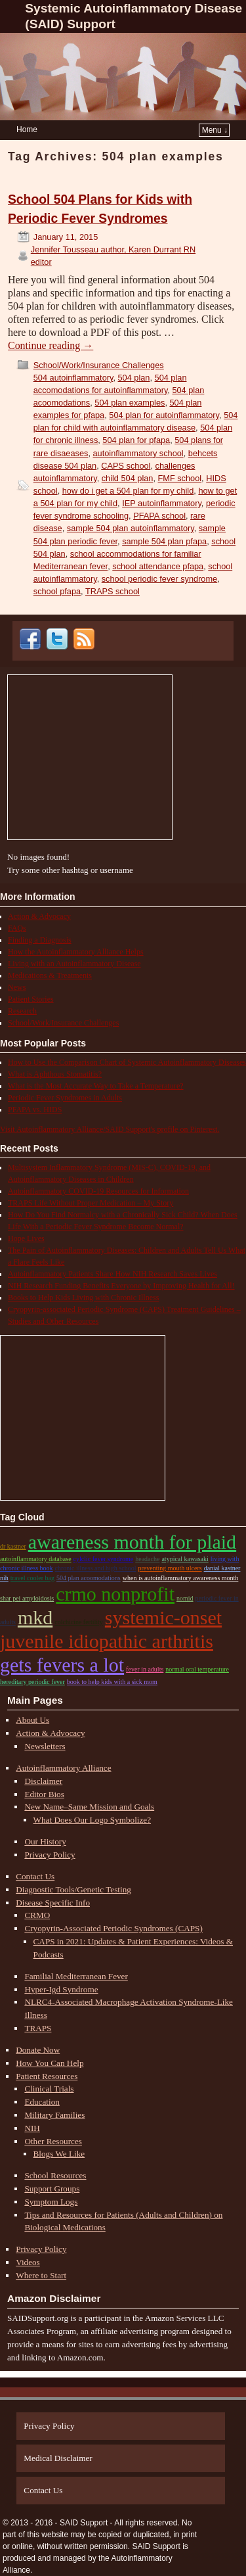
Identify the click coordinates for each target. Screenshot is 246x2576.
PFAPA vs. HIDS (35, 1109)
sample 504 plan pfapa (164, 541)
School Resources (55, 2175)
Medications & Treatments (50, 975)
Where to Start (41, 2275)
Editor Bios (44, 1794)
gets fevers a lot (62, 1664)
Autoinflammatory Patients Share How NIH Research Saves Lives (112, 1273)
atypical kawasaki (184, 1558)
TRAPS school (112, 591)
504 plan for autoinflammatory (164, 415)
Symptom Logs (50, 2202)
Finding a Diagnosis (40, 940)
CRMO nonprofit (115, 1593)
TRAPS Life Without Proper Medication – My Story (90, 1202)
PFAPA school (159, 516)
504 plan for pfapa (136, 440)
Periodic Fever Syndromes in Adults (65, 1097)
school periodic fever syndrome (159, 579)
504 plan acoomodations (88, 1577)
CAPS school (125, 466)
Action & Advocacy (39, 916)
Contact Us (35, 1876)
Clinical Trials (48, 2089)
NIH (31, 2128)
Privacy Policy (49, 1855)
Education (41, 2102)
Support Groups (51, 2188)
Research (22, 1011)
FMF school (180, 478)
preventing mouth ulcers (169, 1568)
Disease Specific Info (53, 1903)
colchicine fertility (78, 1622)
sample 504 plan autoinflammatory (130, 528)
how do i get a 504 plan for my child (128, 491)
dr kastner (13, 1546)
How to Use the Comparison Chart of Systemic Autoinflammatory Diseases (127, 1062)
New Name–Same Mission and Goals (89, 1807)
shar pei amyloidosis (27, 1598)
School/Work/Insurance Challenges (98, 365)
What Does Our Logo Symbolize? (92, 1820)
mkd (35, 1617)
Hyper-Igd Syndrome (61, 1989)
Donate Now (38, 2050)
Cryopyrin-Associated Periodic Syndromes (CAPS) (113, 1928)
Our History (45, 1841)
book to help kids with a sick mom (112, 1681)
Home (26, 129)
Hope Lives (26, 1238)
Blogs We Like (59, 2154)
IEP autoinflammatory (161, 503)
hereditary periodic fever (32, 1681)
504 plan (134, 378)
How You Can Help (49, 2063)
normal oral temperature (197, 1669)
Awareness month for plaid (132, 1542)
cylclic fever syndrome (103, 1558)
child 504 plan (128, 478)
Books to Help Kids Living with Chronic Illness (83, 1297)
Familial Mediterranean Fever (75, 1976)
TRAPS (37, 2028)
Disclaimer (43, 1781)
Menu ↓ (215, 130)
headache (147, 1558)
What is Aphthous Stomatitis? (55, 1074)
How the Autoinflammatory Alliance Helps (76, 951)
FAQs (17, 928)
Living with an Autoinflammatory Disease (74, 963)
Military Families (54, 2115)
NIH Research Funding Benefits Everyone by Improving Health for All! (121, 1285)
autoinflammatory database (36, 1558)
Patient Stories (31, 999)
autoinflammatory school (138, 453)
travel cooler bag (32, 1577)
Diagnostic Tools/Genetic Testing (73, 1889)
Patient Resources (46, 2076)
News (17, 987)
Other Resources (53, 2141)
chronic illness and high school (95, 1568)
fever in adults (144, 1669)
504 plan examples (129, 403)
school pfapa (57, 591)
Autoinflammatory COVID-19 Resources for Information (98, 1191)
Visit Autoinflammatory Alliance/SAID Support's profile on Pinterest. (109, 1129)
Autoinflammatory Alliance (63, 1768)
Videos (28, 2262)
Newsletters (44, 1746)
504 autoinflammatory (73, 378)
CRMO (37, 1915)
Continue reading (50, 345)
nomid (185, 1598)
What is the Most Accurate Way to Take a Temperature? (96, 1085)
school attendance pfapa (157, 566)
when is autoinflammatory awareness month (181, 1577)
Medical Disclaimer (58, 2458)
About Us (32, 1720)
